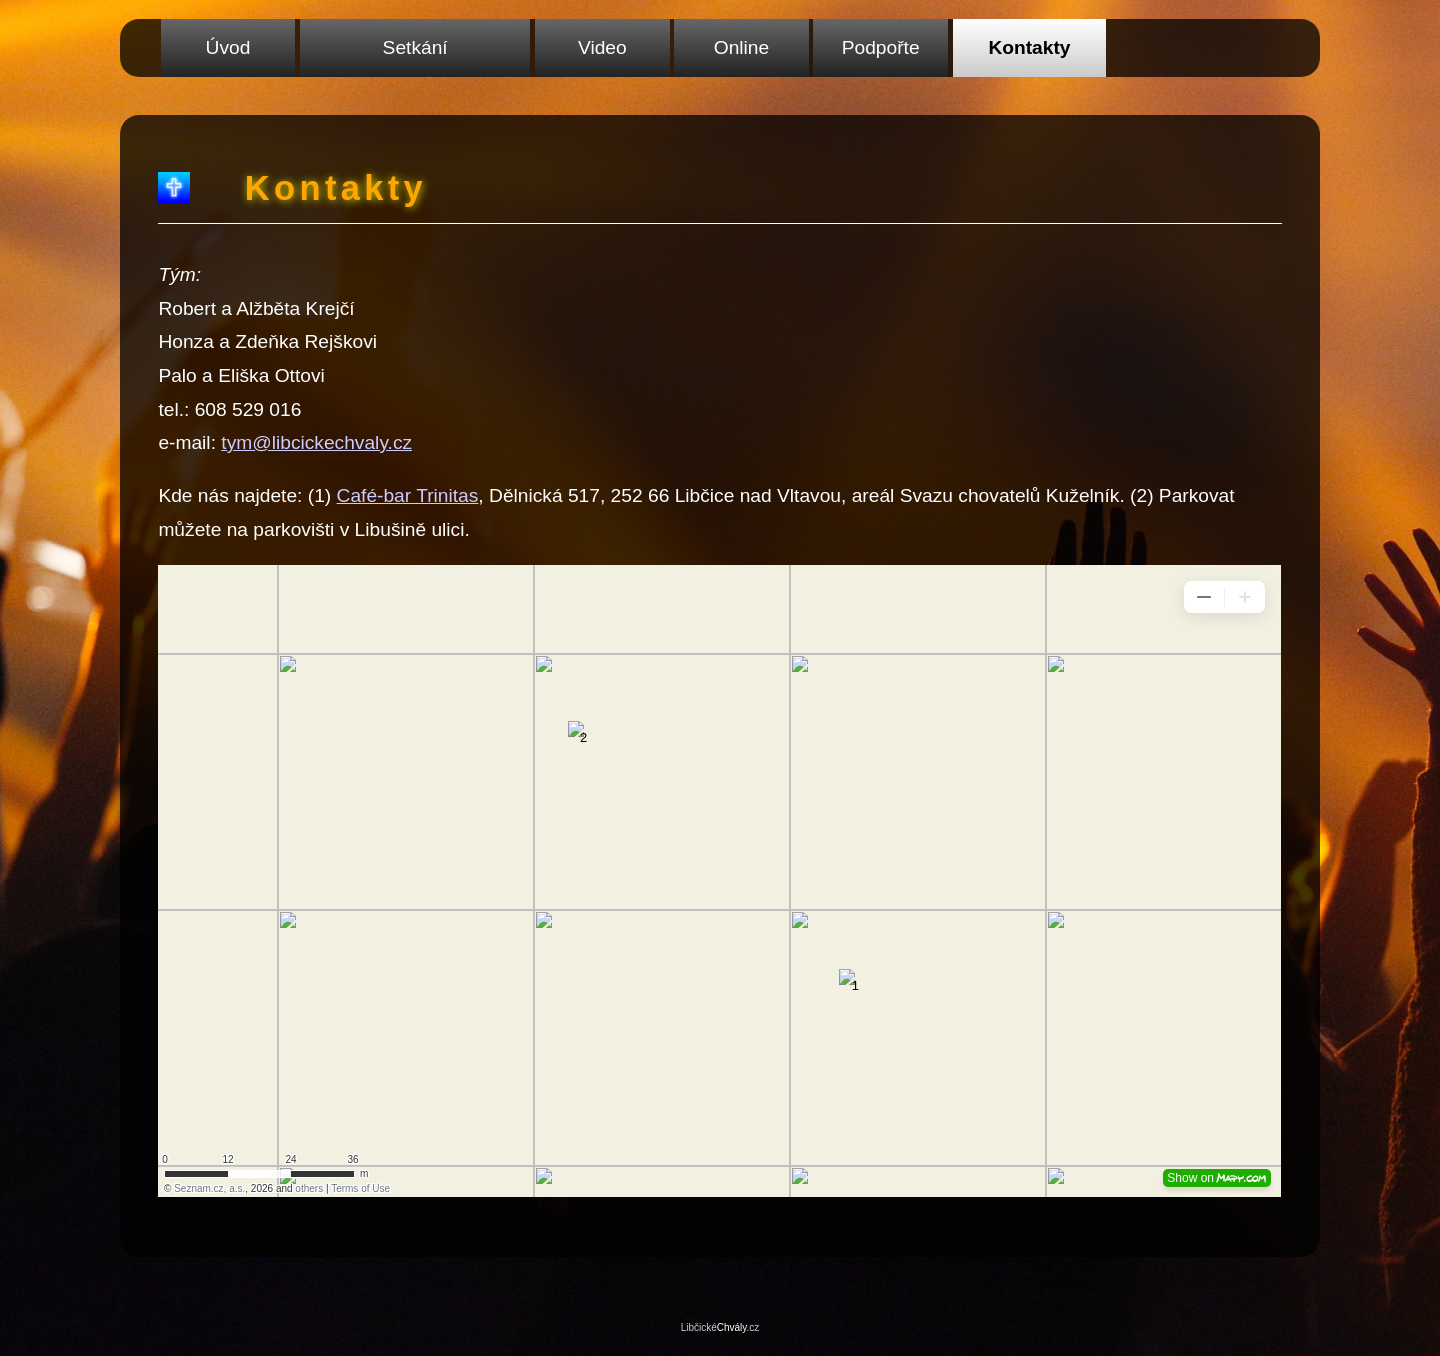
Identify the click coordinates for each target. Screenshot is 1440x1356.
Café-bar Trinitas (408, 495)
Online (741, 47)
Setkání (415, 47)
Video (602, 47)
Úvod (228, 47)
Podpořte (881, 47)
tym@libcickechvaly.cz (316, 442)
